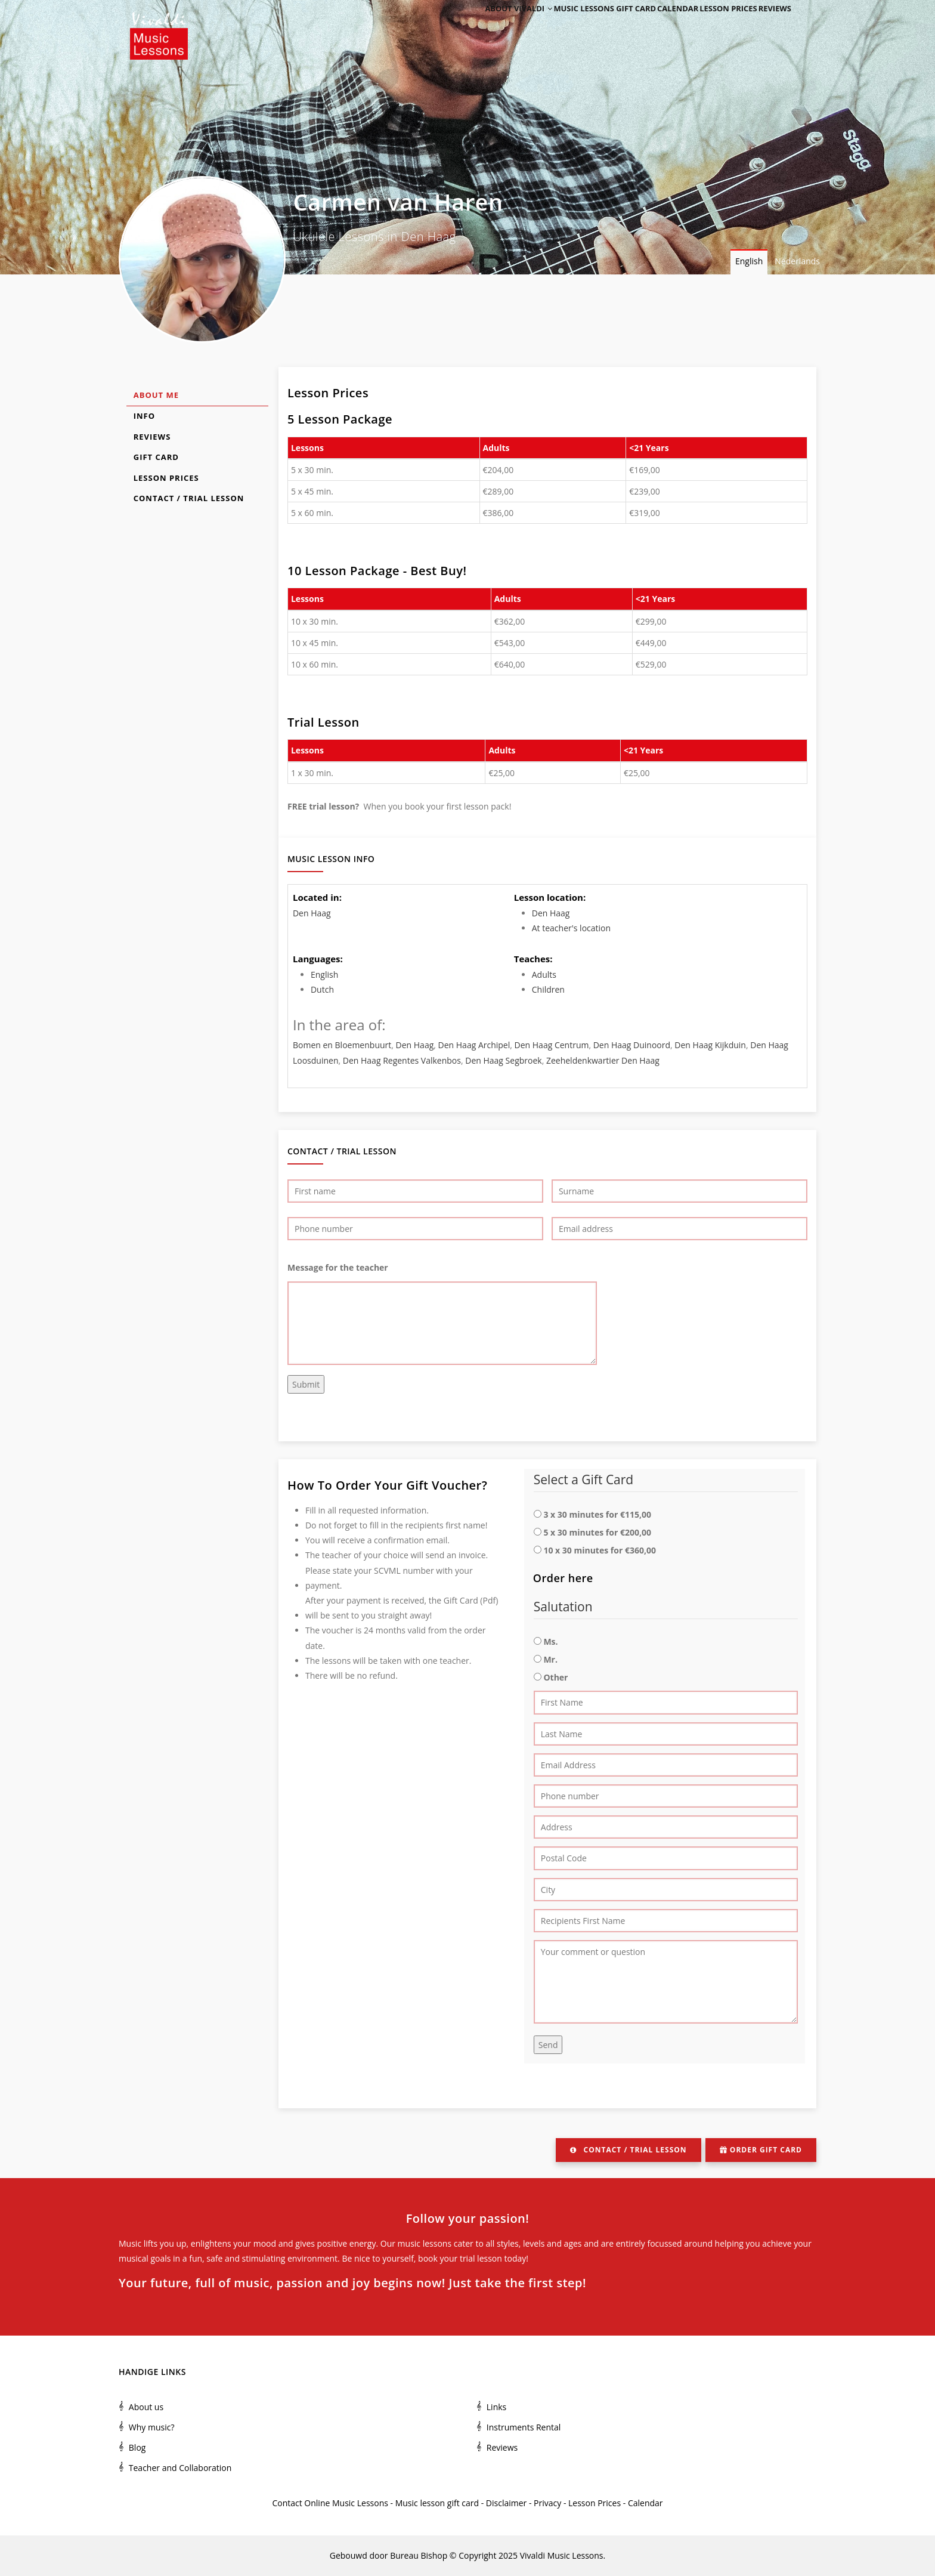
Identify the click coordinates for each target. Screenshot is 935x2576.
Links (496, 2407)
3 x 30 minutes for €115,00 (597, 1514)
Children (548, 989)
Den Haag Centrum (552, 1045)
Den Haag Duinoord (631, 1045)
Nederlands (797, 261)
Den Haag (312, 913)
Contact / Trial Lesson (189, 498)
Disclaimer (506, 2503)
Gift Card (156, 457)
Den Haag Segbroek (503, 1060)
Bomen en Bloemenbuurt (342, 1045)
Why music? (152, 2427)
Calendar (655, 25)
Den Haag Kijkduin (710, 1045)
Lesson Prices (714, 25)
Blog (137, 2447)
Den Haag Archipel (474, 1045)
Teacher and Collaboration (180, 2467)
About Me (156, 395)
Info (144, 415)
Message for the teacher (337, 1267)
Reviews (770, 25)
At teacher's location (571, 928)
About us (146, 2407)
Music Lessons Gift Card (576, 25)
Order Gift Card (761, 2150)
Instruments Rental (524, 2427)
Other (555, 1677)
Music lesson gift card (437, 2503)
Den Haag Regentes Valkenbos (402, 1060)
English (749, 261)
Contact (287, 2503)
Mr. (550, 1659)
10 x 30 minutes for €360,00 (599, 1550)
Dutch (322, 989)
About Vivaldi (484, 25)
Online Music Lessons (346, 2503)
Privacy (547, 2503)
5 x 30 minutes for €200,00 (597, 1532)
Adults (544, 974)
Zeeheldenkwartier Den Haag (603, 1060)
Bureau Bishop (418, 2555)
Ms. (550, 1641)
